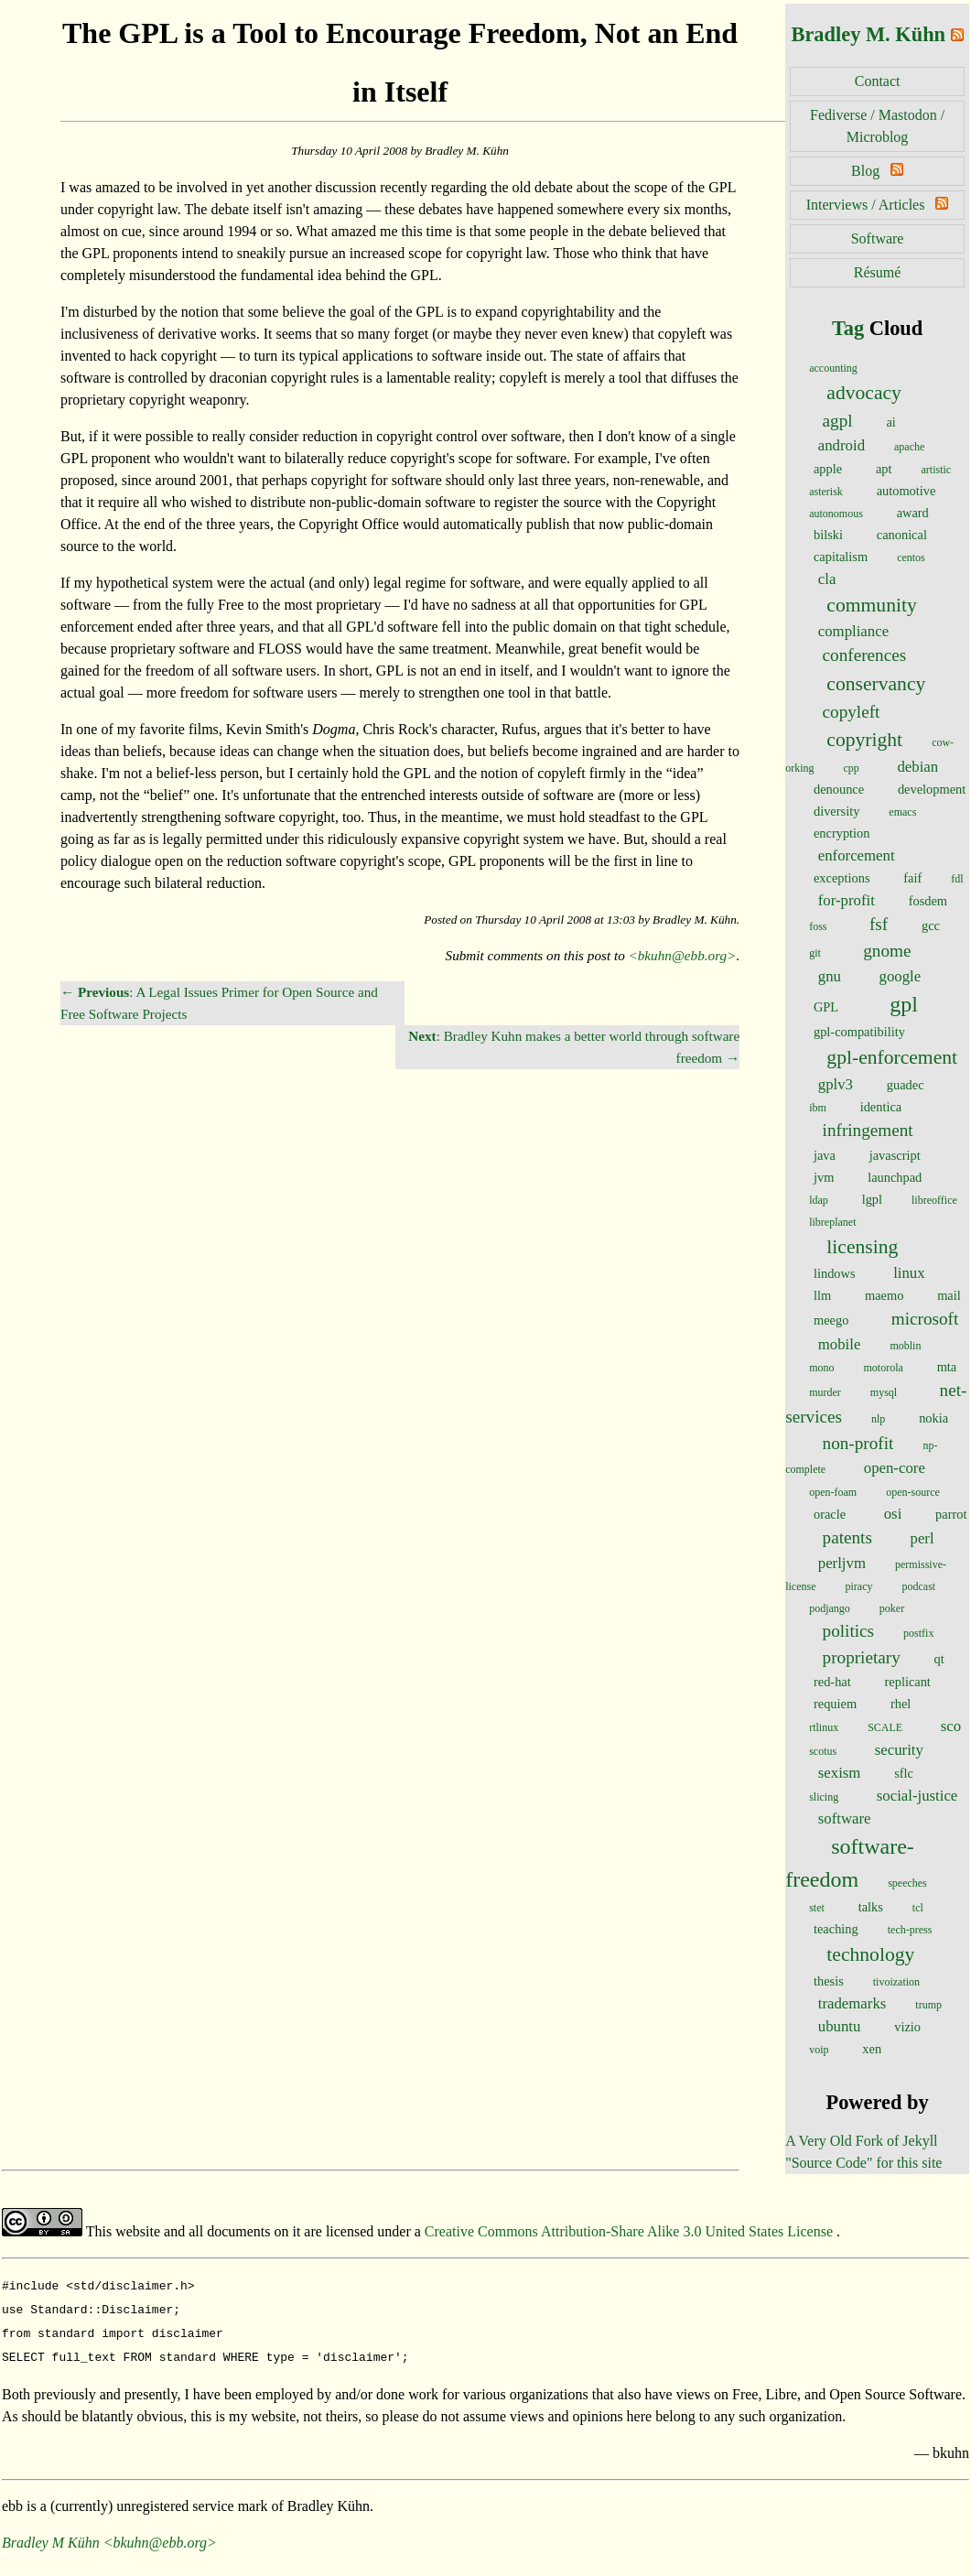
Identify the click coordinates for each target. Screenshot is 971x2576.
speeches (907, 1883)
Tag (848, 328)
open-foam (833, 1492)
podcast (918, 1586)
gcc (931, 925)
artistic (937, 469)
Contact (878, 81)
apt (884, 468)
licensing (862, 1247)
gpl (904, 1004)
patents (847, 1537)
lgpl (872, 1199)
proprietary (862, 1657)
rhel (900, 1703)
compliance (853, 631)
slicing (823, 1797)
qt (939, 1658)
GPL (826, 1007)
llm (822, 1295)
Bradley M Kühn (51, 2535)
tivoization (896, 1981)
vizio (907, 2026)
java (825, 1155)
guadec (905, 1084)
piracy (859, 1586)
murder (825, 1392)
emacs (902, 812)
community (871, 605)
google (900, 976)
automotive (906, 490)
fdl (957, 878)
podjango (829, 1608)
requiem (835, 1703)
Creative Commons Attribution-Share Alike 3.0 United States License (630, 2231)
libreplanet (832, 1222)
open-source (913, 1492)
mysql (883, 1392)
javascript (895, 1155)
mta (947, 1366)
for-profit (846, 900)
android (841, 445)
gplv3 (835, 1084)
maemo (884, 1295)
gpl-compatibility (859, 1031)
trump (928, 2004)
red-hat (832, 1681)
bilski (828, 534)
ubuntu (839, 2026)
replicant (908, 1681)
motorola (883, 1367)
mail (949, 1295)
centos (911, 557)
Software (877, 238)
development (932, 789)
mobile (839, 1344)
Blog (865, 171)
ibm (817, 1107)
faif (912, 878)
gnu (829, 976)
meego (831, 1320)
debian (917, 766)
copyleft (851, 711)
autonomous (836, 513)
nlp (878, 1418)
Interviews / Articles (865, 204)
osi (893, 1513)
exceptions (842, 878)
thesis (829, 1981)
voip (818, 2049)
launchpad (895, 1177)
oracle (830, 1514)
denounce (839, 789)
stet (817, 1907)
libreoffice (934, 1200)
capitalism (841, 556)
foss (817, 926)
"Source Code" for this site (863, 2162)
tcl (917, 1907)
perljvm (842, 1563)
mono (821, 1367)
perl (922, 1538)
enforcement (856, 855)
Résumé (877, 272)
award (913, 512)
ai (890, 422)
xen (871, 2048)
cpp (851, 768)
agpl (838, 420)
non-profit (858, 1443)
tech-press (910, 1929)
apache (909, 446)
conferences (865, 655)
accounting (833, 368)
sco (951, 1726)
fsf (878, 924)
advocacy (863, 393)
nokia (933, 1418)
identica (881, 1106)
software (844, 1818)
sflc (903, 1773)
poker (891, 1608)
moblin (905, 1345)
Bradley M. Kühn (868, 34)
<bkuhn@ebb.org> (683, 955)
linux (909, 1273)
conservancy (875, 684)
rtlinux (823, 1727)
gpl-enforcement (891, 1057)
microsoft (925, 1318)
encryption (842, 833)
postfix (918, 1633)
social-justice (917, 1795)
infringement (868, 1130)
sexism (839, 1772)
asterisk (826, 491)
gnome (887, 950)
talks (870, 1907)
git (815, 953)
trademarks (852, 2003)
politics (849, 1630)
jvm (824, 1177)
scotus (822, 1751)
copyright (864, 740)
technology (870, 1954)
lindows (835, 1273)
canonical (902, 534)
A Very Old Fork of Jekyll (861, 2140)
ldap (818, 1200)
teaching (836, 1928)
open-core (894, 1468)
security (899, 1750)
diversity (836, 811)
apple (828, 468)
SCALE (885, 1727)
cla (827, 579)
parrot (950, 1514)
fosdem (928, 900)
